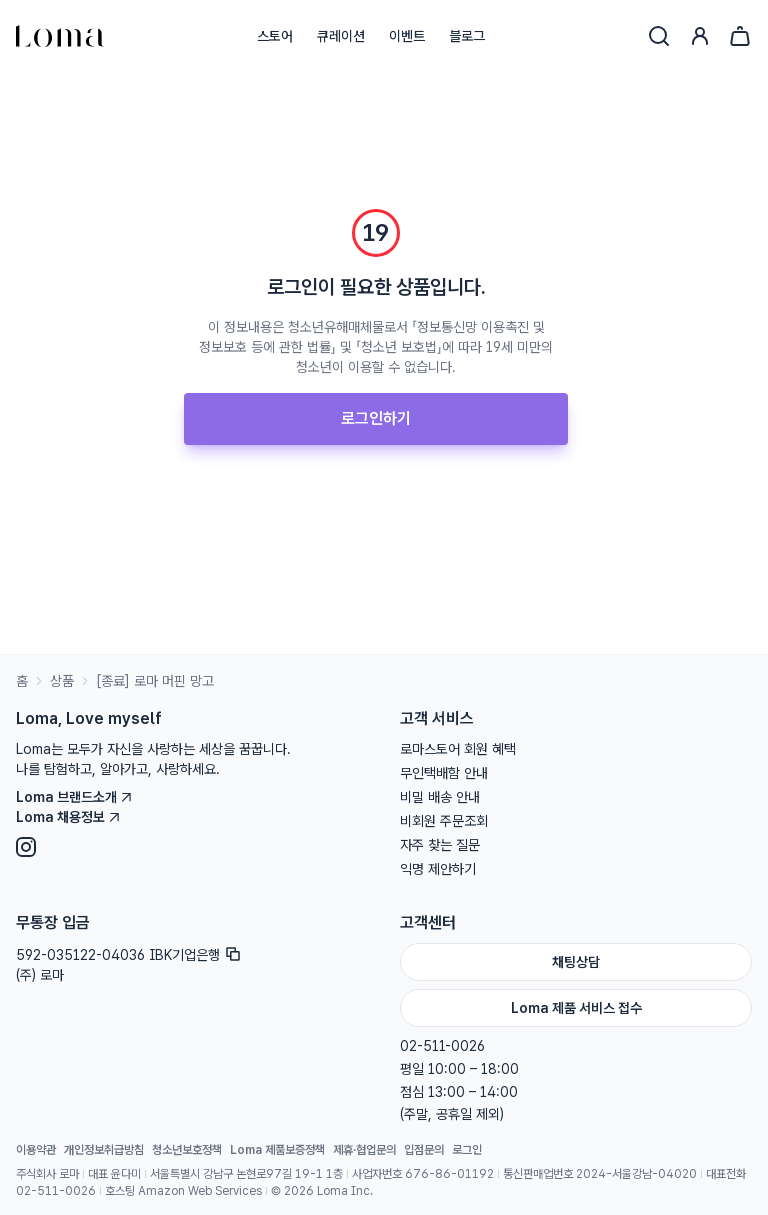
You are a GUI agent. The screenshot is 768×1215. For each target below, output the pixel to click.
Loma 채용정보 (68, 817)
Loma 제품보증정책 (277, 1150)
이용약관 (36, 1150)
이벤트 (407, 36)
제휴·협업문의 (364, 1150)
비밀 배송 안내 (440, 797)
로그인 (467, 1150)
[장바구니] (740, 36)
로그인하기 (376, 418)
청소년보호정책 (187, 1150)
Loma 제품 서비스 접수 (576, 1008)
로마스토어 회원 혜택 (458, 749)
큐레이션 (341, 36)
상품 (62, 681)
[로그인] (700, 36)
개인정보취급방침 (104, 1150)
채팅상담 (576, 962)
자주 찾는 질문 (440, 845)
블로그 (467, 36)
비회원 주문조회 (444, 821)
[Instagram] (192, 847)
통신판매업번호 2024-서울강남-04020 (600, 1174)
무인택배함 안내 (444, 773)
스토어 (275, 36)
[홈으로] (60, 36)
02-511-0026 (442, 1046)
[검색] (659, 36)
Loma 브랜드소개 (74, 797)
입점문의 (424, 1150)
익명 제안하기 (438, 869)
